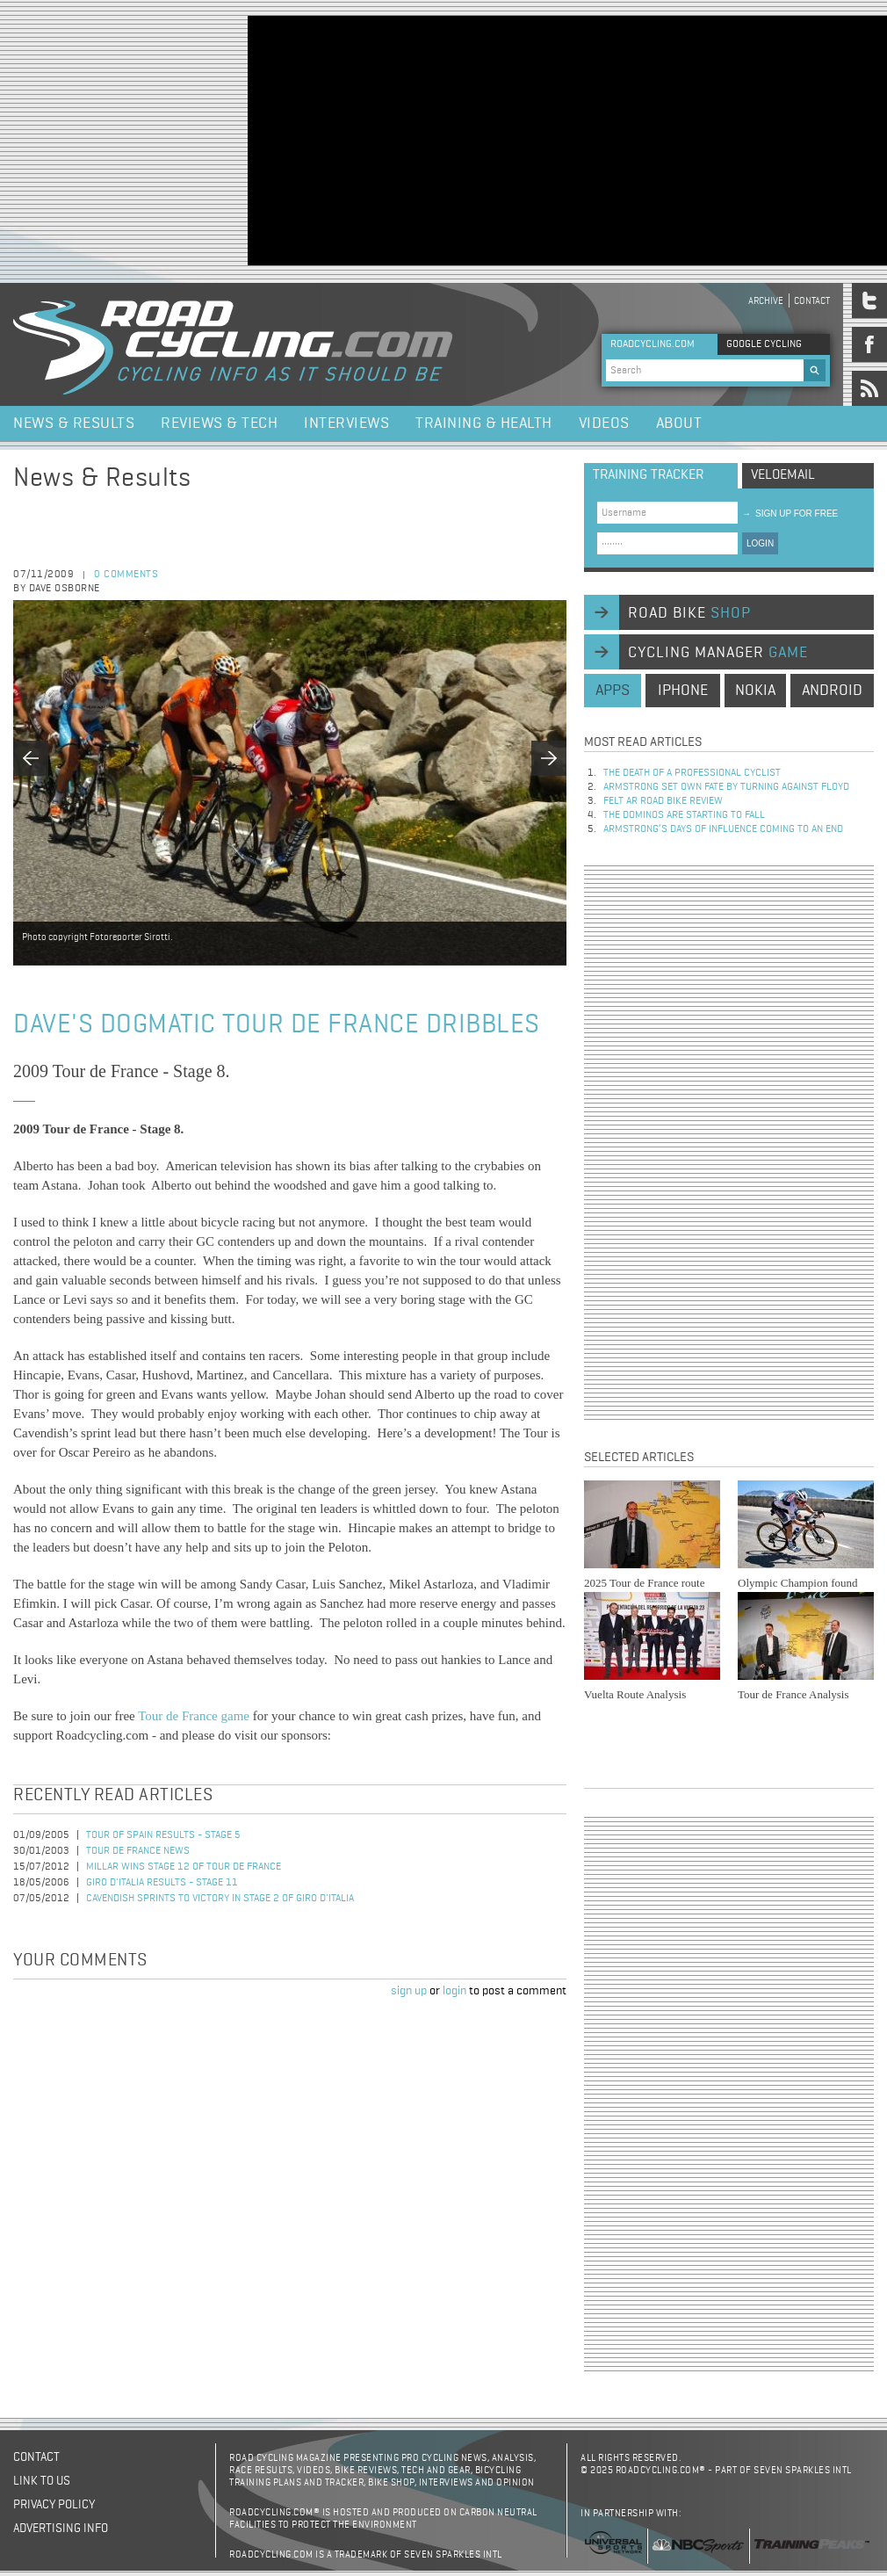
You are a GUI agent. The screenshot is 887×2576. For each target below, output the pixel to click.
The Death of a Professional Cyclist (692, 773)
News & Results (73, 423)
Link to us (41, 2481)
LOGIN (760, 543)
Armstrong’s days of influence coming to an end (723, 829)
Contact (812, 301)
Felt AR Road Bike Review (663, 801)
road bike (689, 613)
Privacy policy (54, 2505)
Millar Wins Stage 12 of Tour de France (183, 1867)
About (679, 423)
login (454, 1991)
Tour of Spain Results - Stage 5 (163, 1835)
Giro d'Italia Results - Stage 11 (162, 1883)
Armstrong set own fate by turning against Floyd (726, 787)
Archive (765, 301)
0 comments (126, 574)
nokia (755, 690)
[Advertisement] (511, 139)
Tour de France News (138, 1851)
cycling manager (718, 653)
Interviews (346, 423)
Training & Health (483, 423)
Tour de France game (193, 1716)
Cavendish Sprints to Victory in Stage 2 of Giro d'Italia (220, 1898)
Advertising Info (60, 2528)
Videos (604, 423)
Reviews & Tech (219, 423)
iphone (683, 690)
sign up (409, 1991)
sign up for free (790, 513)
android (832, 690)
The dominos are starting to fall (684, 815)
